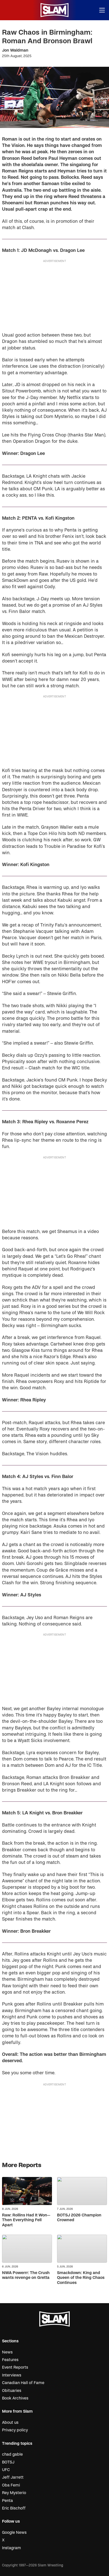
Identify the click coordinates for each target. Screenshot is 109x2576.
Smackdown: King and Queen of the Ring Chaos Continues (80, 2278)
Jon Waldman (15, 50)
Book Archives (15, 2398)
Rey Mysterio (14, 2493)
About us (10, 2422)
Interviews (11, 2375)
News (7, 2352)
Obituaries (11, 2390)
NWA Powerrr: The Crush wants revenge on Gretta (26, 2275)
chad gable (12, 2454)
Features (10, 2360)
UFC (6, 2470)
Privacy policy (15, 2430)
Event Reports (15, 2367)
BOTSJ (8, 2462)
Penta (7, 2500)
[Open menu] (102, 10)
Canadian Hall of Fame (23, 2383)
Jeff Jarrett (13, 2477)
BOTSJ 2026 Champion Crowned (79, 2217)
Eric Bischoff (14, 2508)
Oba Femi (11, 2485)
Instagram (11, 2548)
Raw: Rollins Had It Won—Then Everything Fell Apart (26, 2220)
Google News (14, 2532)
